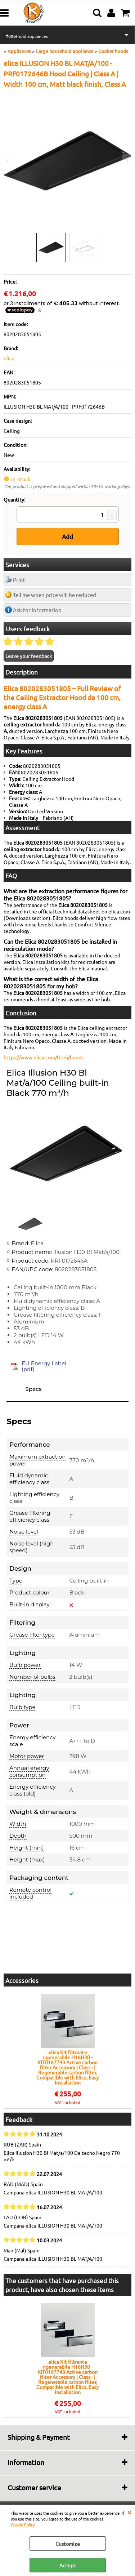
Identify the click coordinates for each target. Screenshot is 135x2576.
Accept (67, 2565)
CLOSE (129, 2511)
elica (9, 358)
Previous (8, 160)
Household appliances (26, 36)
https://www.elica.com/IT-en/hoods (44, 1057)
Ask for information (37, 609)
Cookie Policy (23, 2524)
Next (126, 160)
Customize (67, 2543)
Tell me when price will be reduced (54, 594)
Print (19, 579)
